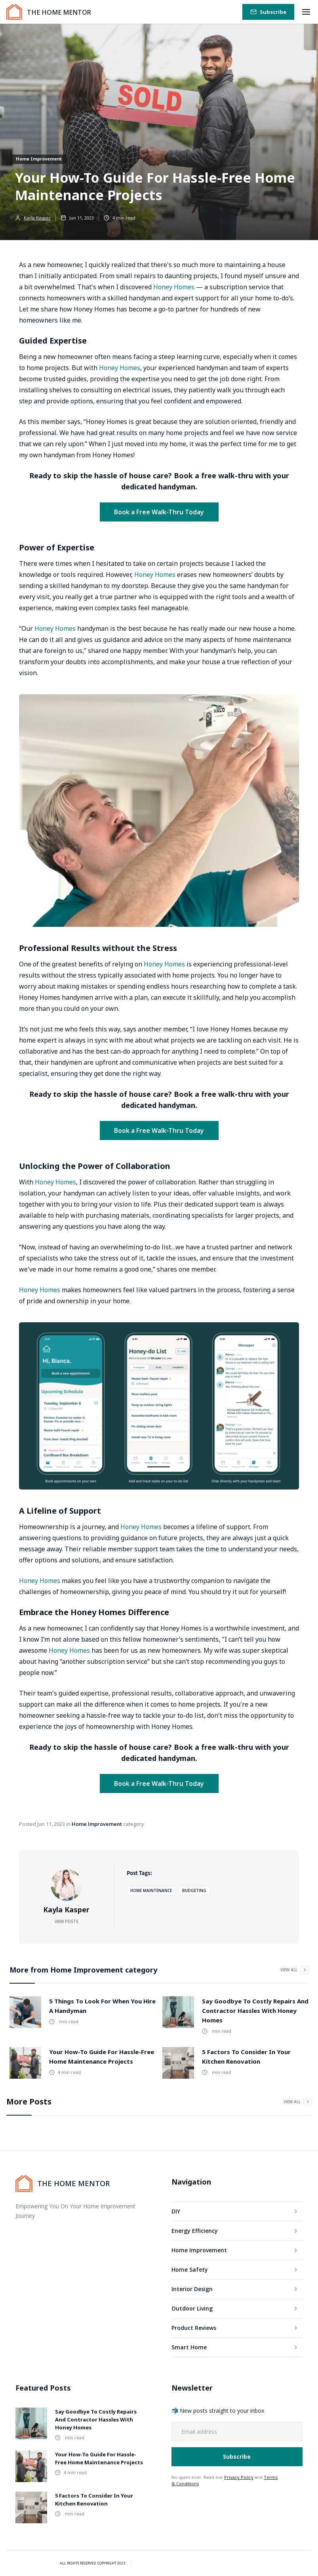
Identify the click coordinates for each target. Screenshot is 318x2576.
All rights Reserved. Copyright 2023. (93, 2563)
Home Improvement (39, 159)
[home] (48, 12)
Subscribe (273, 11)
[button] (306, 12)
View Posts (66, 1921)
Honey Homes (173, 287)
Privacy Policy (238, 2477)
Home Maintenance (151, 1890)
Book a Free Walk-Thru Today (159, 512)
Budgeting (194, 1890)
